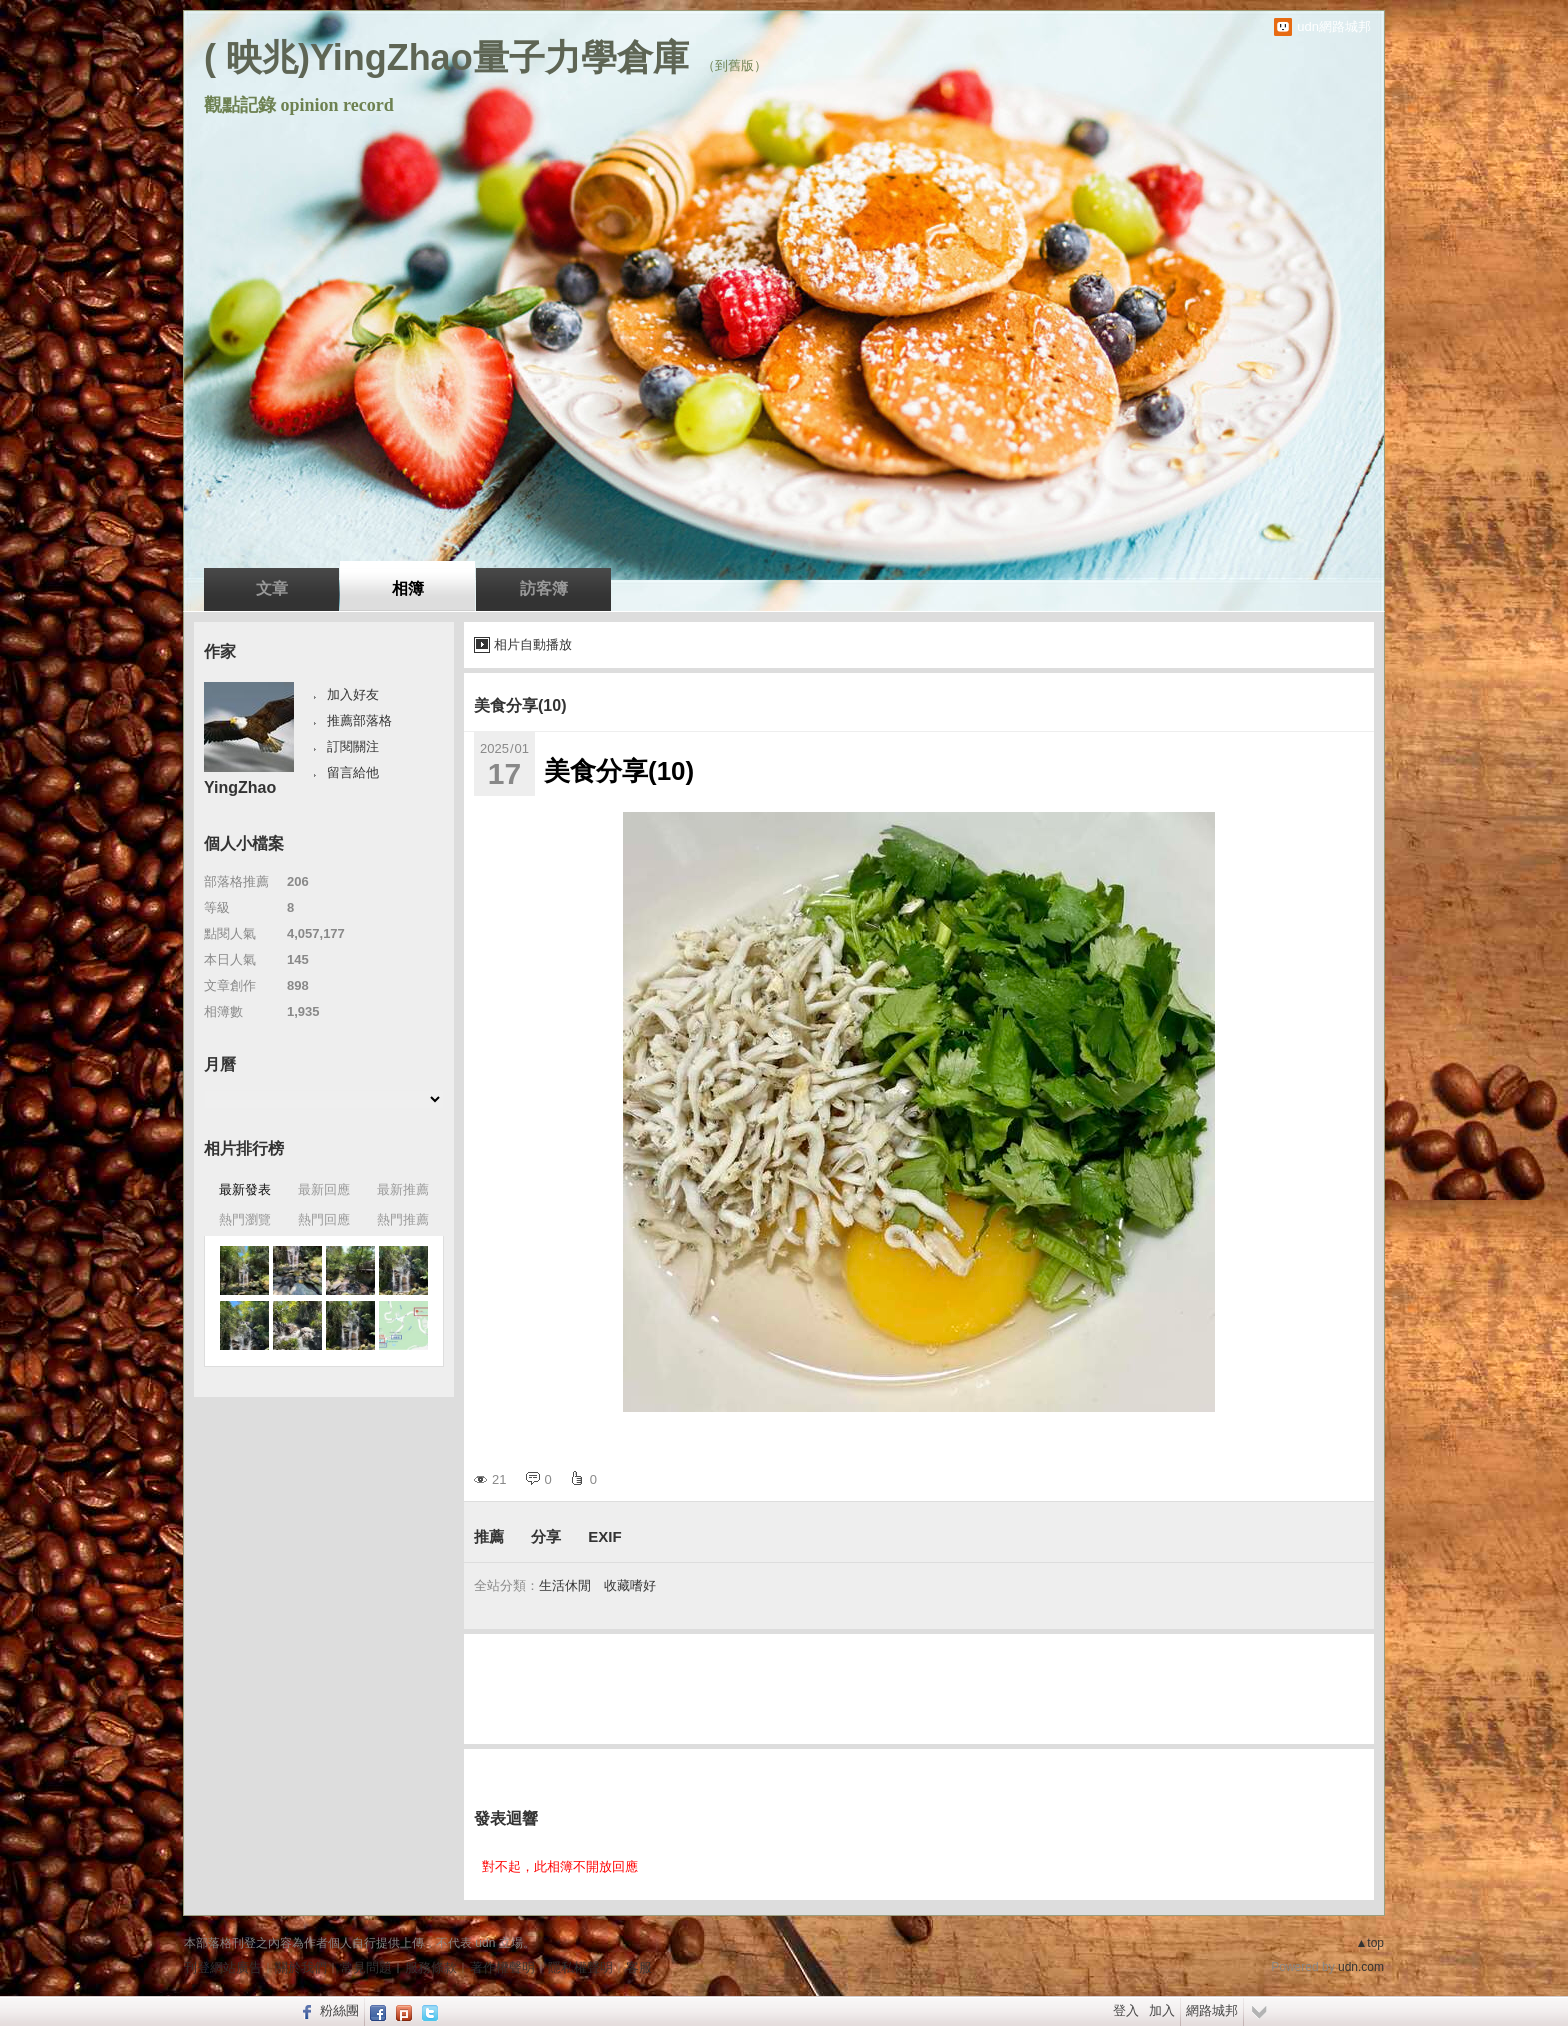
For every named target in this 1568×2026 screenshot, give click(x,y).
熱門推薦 (403, 1219)
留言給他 (353, 772)
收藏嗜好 (630, 1585)
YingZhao (240, 787)
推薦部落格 (359, 720)
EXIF (604, 1536)
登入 (1126, 2010)
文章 (272, 588)
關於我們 (301, 1967)
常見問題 (366, 1967)
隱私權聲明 (580, 1967)
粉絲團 (339, 2010)
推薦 (489, 1536)
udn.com (1361, 1967)
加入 (1162, 2010)
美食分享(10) (520, 705)
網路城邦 (1212, 2010)
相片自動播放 (533, 644)
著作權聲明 (502, 1967)
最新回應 (324, 1189)
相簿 (408, 588)
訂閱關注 (353, 746)
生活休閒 (565, 1585)
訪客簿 (544, 588)
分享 (546, 1536)
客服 (639, 1967)
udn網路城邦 (1334, 26)
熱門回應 (324, 1219)
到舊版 (734, 65)
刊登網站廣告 (223, 1967)
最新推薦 (403, 1189)
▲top (1369, 1943)
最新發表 (245, 1189)
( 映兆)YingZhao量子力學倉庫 (446, 57)
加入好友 (353, 694)
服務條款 (431, 1967)
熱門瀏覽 (245, 1219)
